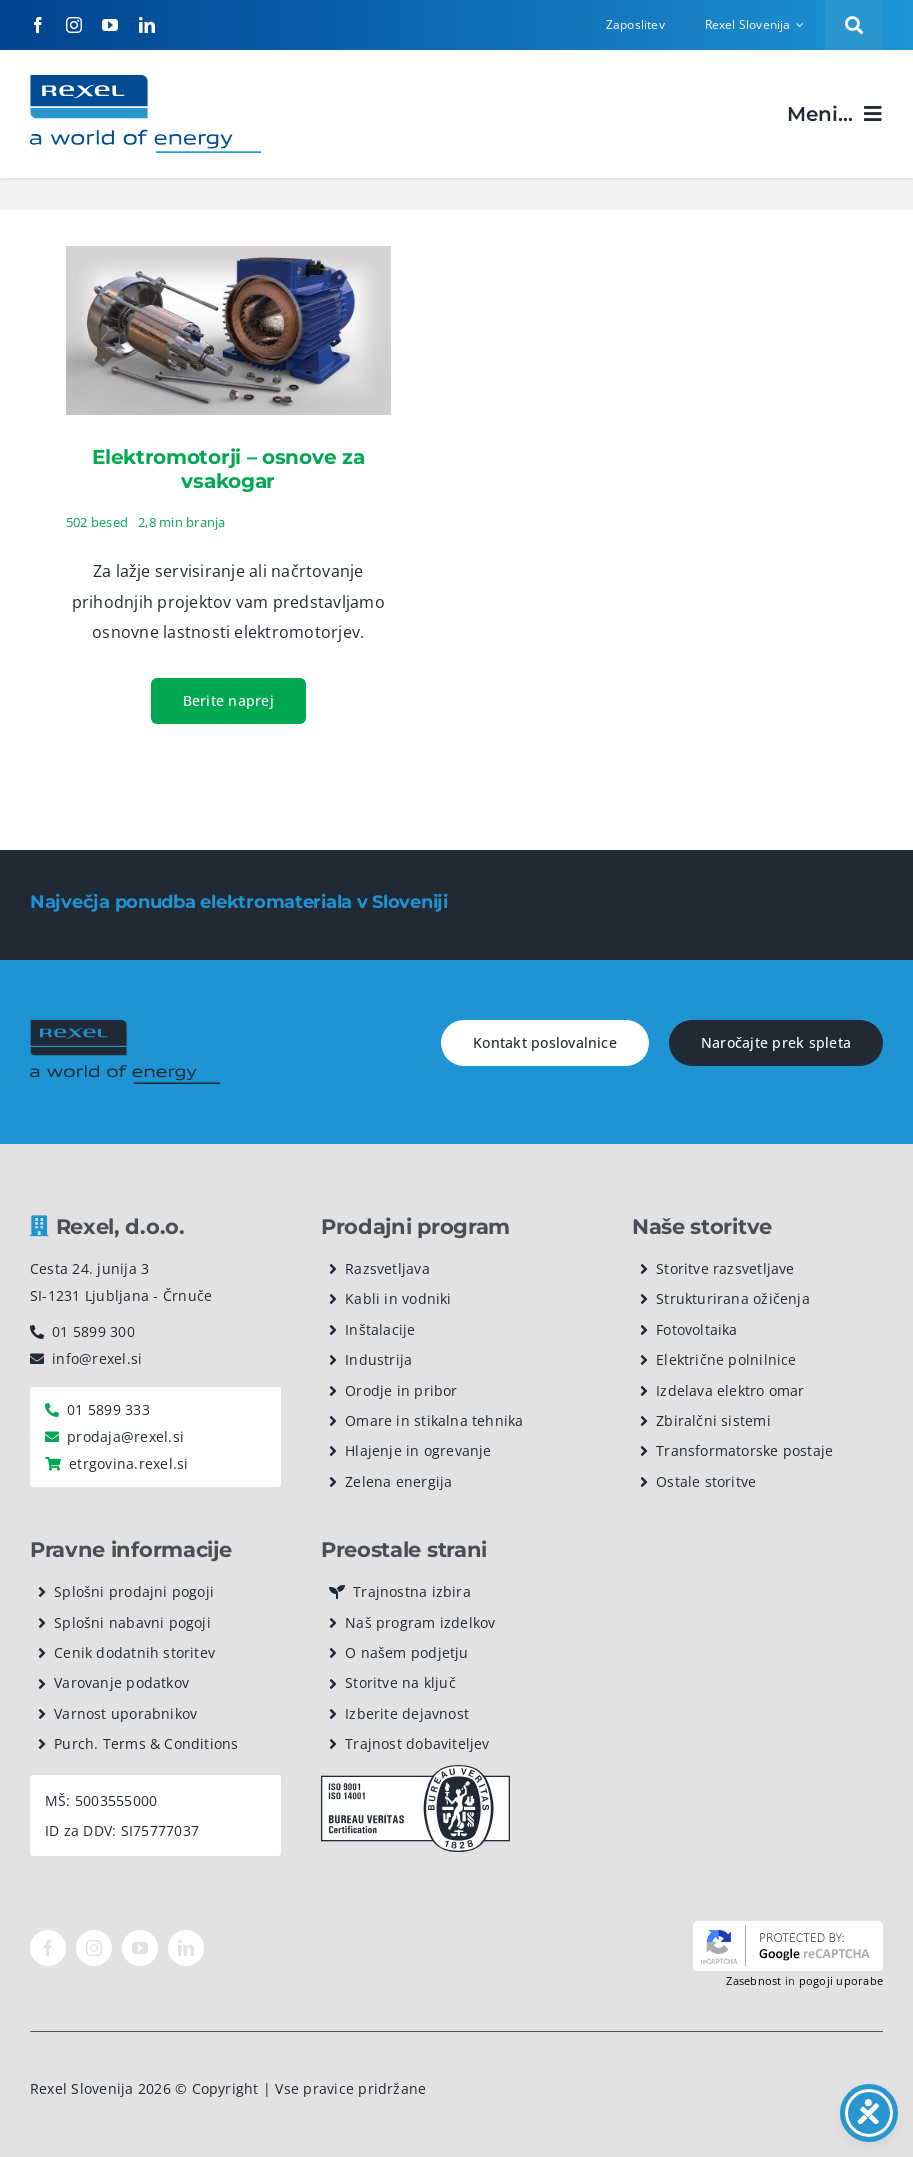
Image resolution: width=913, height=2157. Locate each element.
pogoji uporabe (841, 1980)
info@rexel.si (97, 1358)
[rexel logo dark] (125, 1028)
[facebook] (38, 25)
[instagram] (74, 25)
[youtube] (110, 25)
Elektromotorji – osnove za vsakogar (228, 469)
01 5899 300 (93, 1331)
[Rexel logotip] (145, 83)
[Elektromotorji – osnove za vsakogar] (228, 261)
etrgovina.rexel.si (128, 1463)
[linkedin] (147, 25)
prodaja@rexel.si (125, 1436)
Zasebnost (753, 1980)
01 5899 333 (108, 1409)
